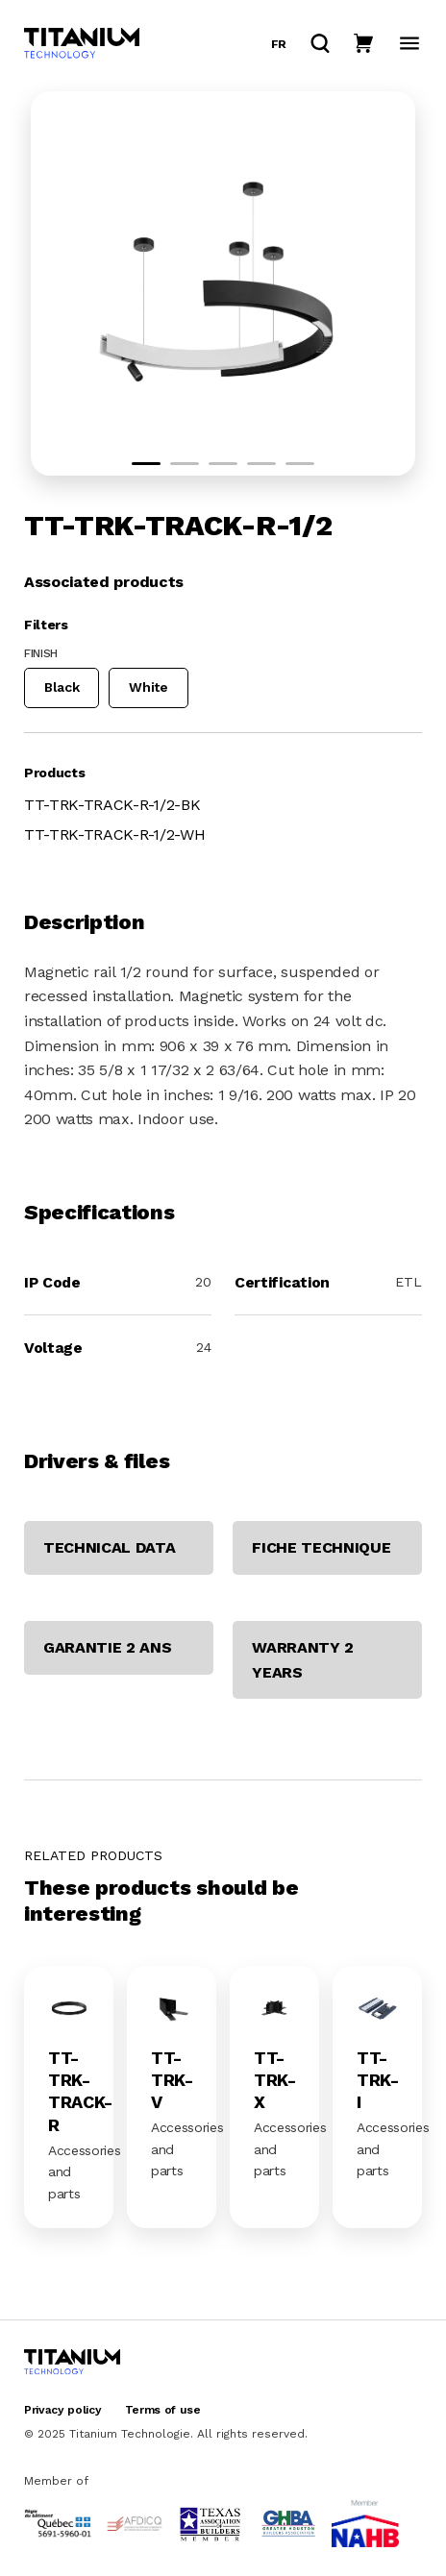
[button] (146, 463)
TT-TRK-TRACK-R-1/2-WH (114, 834)
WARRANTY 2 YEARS (303, 1659)
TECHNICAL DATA (109, 1547)
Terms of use (163, 2410)
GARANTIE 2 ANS (107, 1647)
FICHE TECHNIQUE (321, 1547)
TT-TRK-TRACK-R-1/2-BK (112, 805)
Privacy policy (63, 2410)
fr (278, 44)
